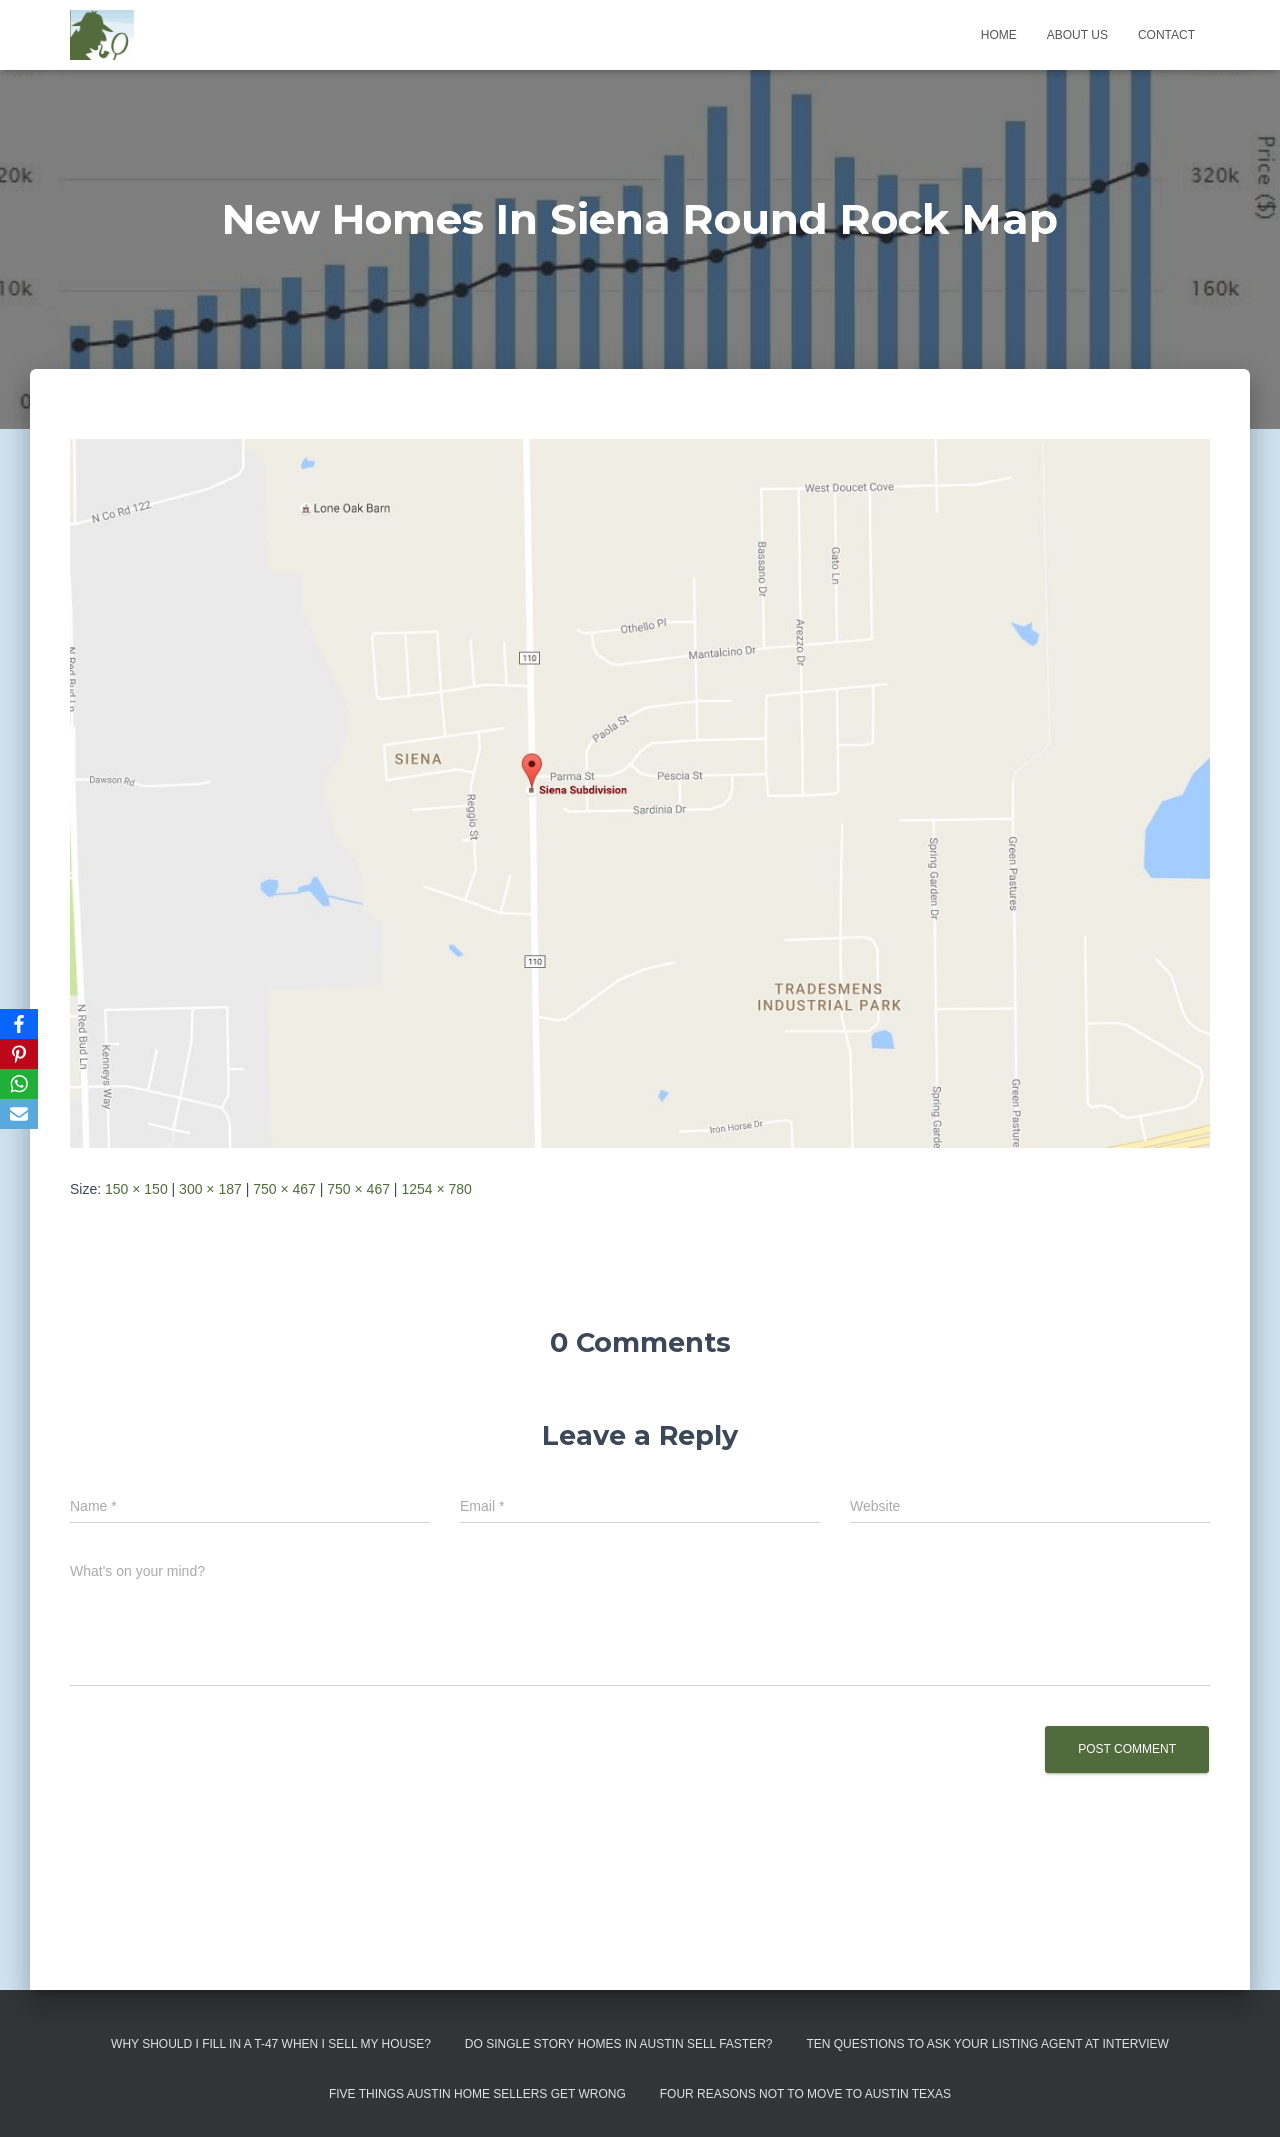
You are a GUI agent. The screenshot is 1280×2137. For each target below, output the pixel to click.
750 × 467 (284, 1189)
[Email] (19, 1114)
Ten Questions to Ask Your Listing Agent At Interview (987, 2044)
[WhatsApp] (19, 1084)
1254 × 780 (436, 1189)
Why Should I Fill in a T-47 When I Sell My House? (271, 2044)
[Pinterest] (19, 1054)
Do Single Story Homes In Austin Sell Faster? (619, 2044)
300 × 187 (210, 1189)
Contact (1166, 35)
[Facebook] (19, 1024)
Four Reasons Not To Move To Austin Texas (805, 2094)
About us (1077, 35)
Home (999, 35)
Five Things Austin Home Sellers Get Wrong (477, 2094)
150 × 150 (136, 1189)
